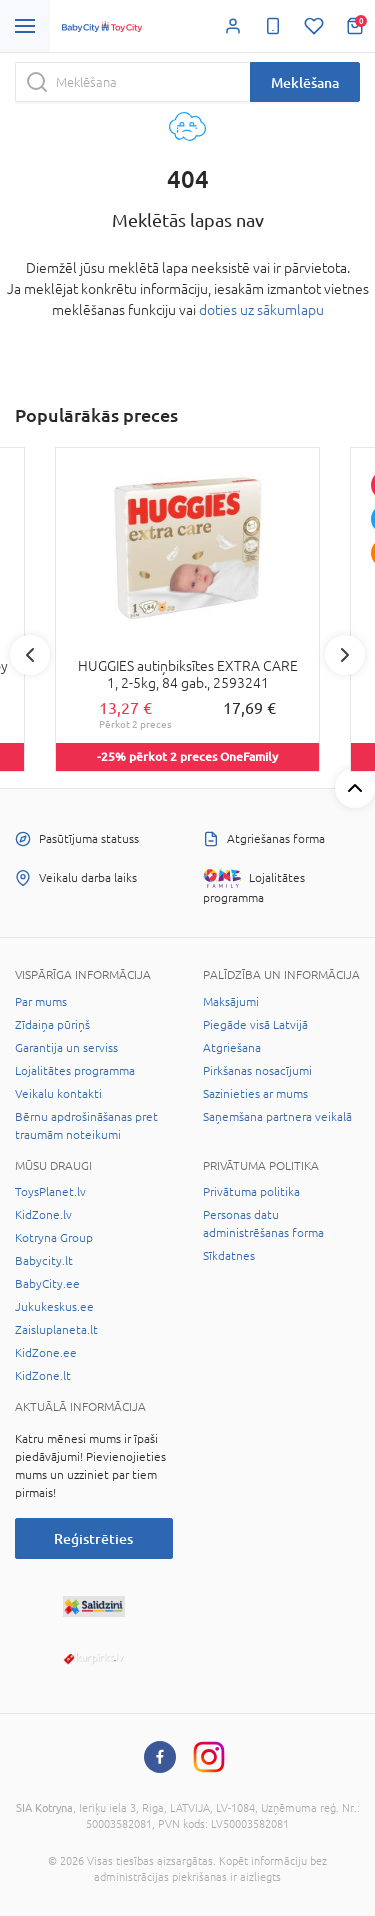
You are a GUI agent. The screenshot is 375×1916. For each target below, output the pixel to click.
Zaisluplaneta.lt (56, 1330)
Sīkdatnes (229, 1256)
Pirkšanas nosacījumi (257, 1071)
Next (345, 655)
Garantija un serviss (66, 1048)
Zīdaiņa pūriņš (52, 1025)
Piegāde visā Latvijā (255, 1025)
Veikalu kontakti (58, 1094)
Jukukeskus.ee (54, 1307)
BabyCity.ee (47, 1284)
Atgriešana (232, 1048)
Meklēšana (305, 82)
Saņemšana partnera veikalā (277, 1117)
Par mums (41, 1002)
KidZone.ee (46, 1353)
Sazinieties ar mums (255, 1094)
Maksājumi (231, 1002)
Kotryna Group (54, 1238)
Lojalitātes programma (75, 1071)
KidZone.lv (43, 1215)
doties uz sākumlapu (261, 310)
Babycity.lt (44, 1261)
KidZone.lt (43, 1376)
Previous (30, 655)
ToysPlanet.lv (50, 1192)
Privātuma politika (251, 1192)
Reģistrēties (93, 1538)
